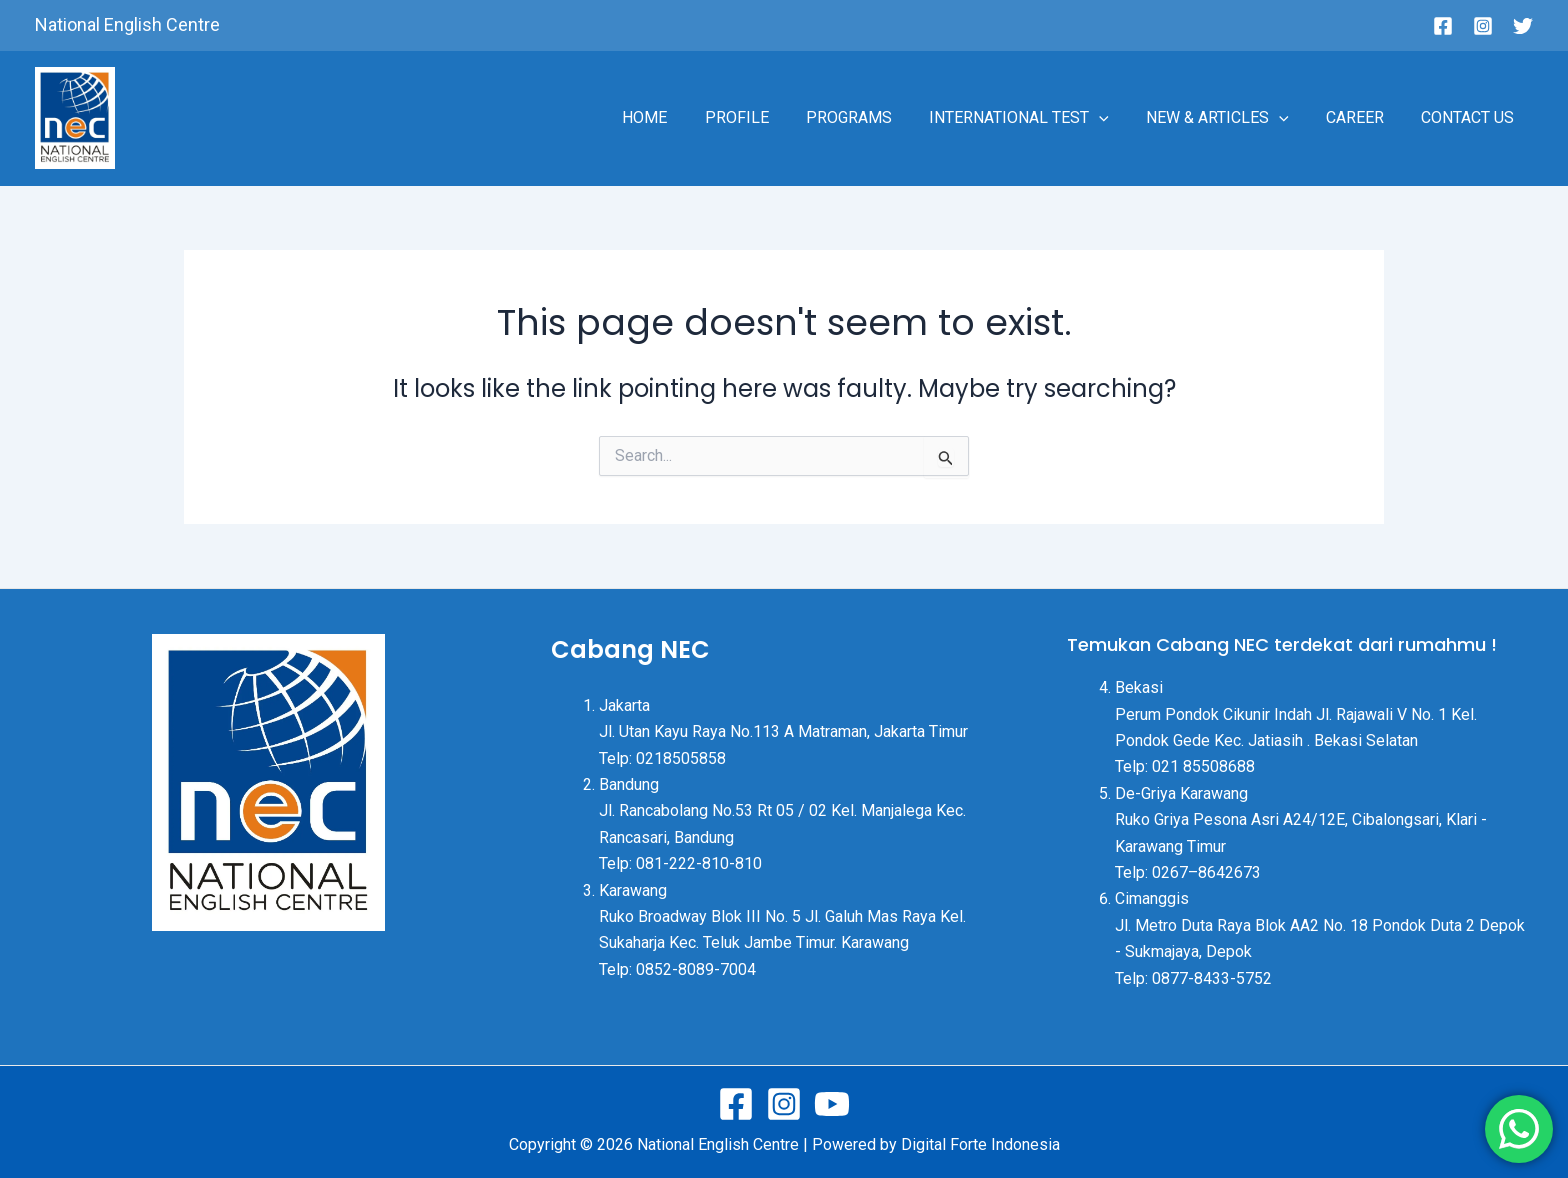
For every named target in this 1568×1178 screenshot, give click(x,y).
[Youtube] (832, 1104)
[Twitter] (1523, 26)
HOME (679, 117)
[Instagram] (1483, 26)
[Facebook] (1443, 26)
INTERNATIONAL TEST (1038, 118)
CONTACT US (1470, 117)
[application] (1118, 118)
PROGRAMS (873, 117)
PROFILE (766, 117)
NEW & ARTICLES (1230, 118)
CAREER (1363, 117)
